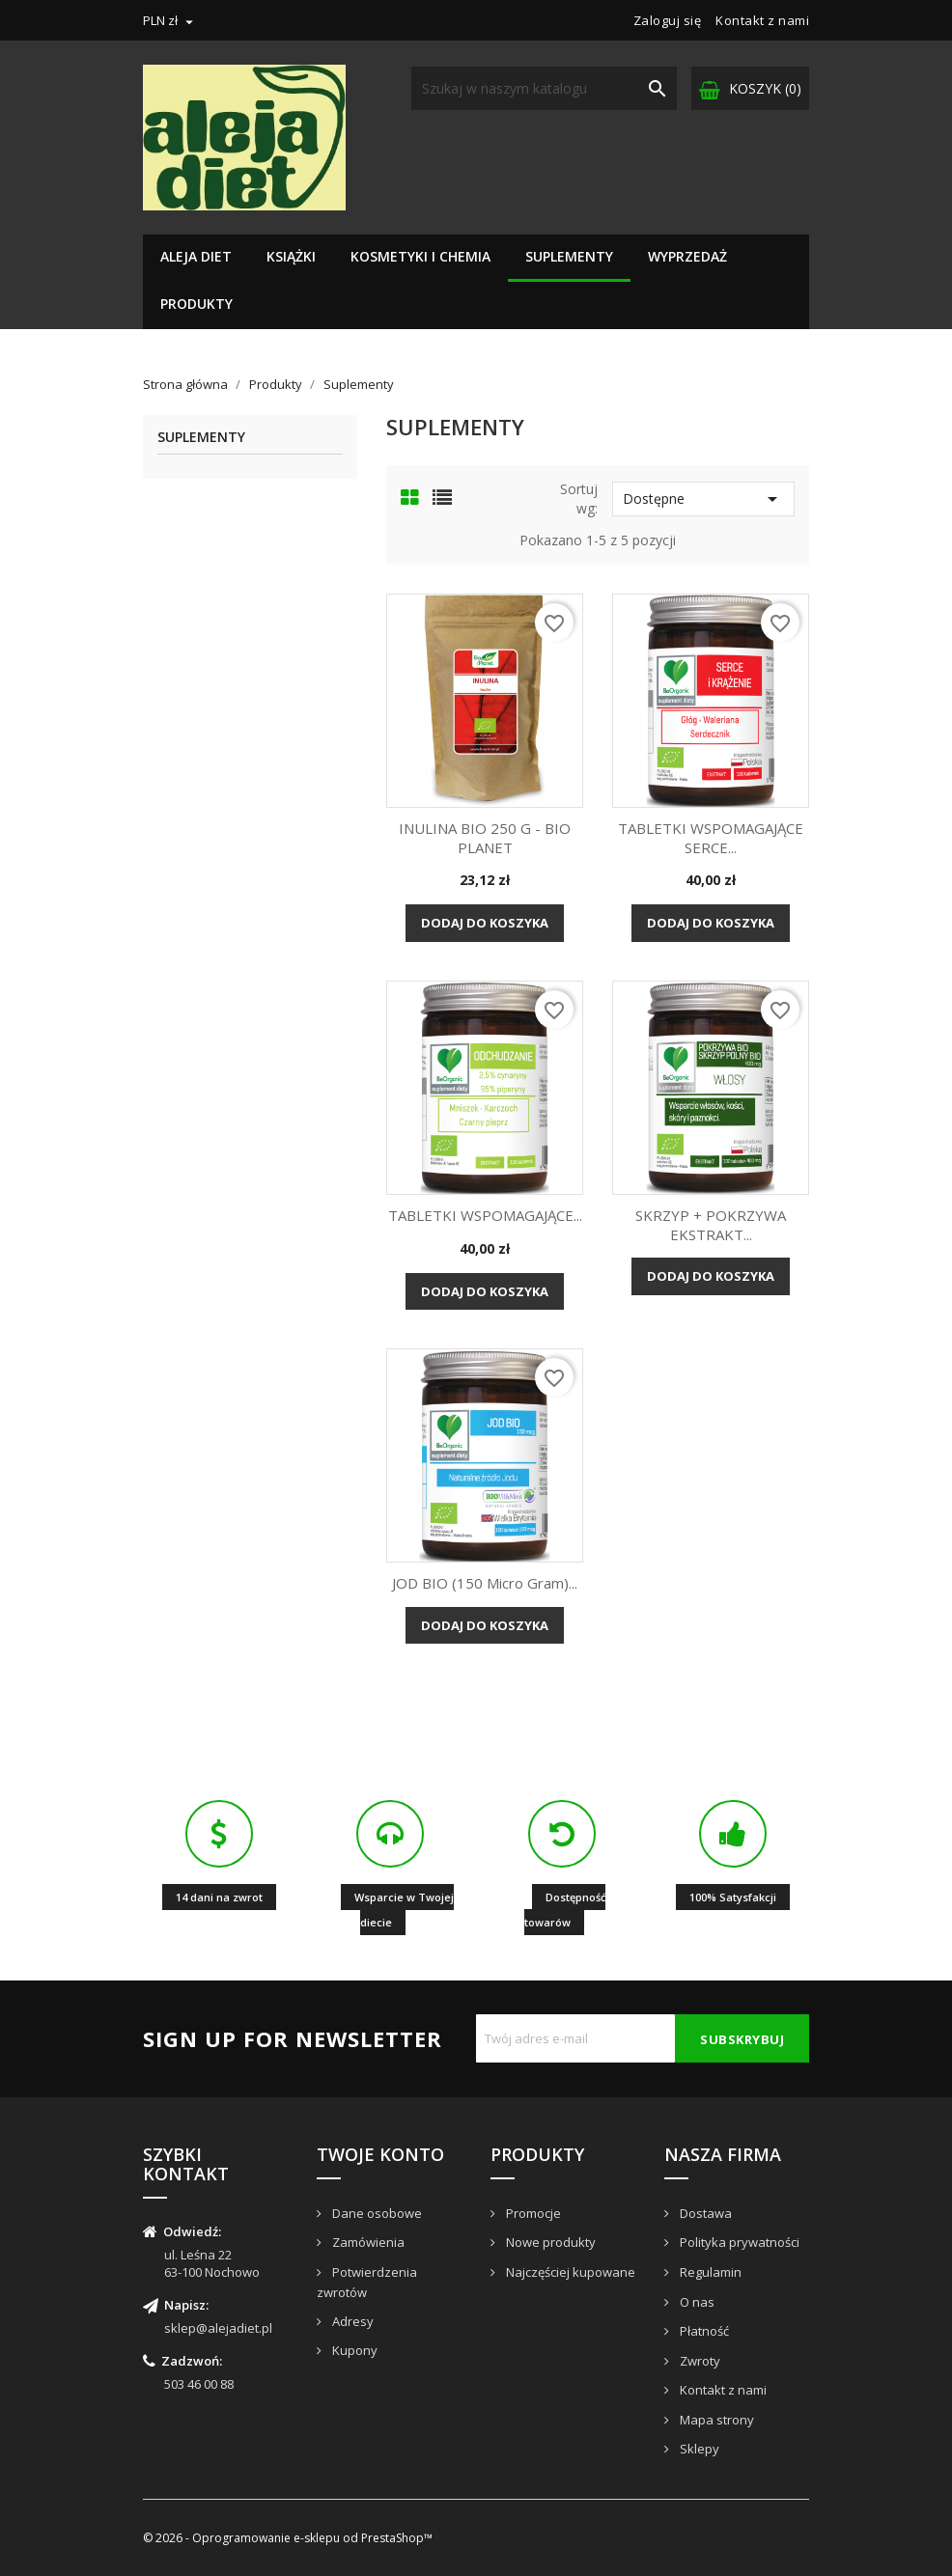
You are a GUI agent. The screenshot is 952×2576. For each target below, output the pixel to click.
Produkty (196, 303)
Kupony (353, 2350)
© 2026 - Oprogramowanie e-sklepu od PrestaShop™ (288, 2538)
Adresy (351, 2321)
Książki (291, 256)
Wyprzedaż (687, 256)
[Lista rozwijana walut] (170, 20)
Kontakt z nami (762, 20)
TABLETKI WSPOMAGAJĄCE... (485, 1215)
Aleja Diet (196, 256)
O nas (695, 2302)
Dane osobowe (375, 2213)
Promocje (532, 2213)
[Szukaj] (544, 88)
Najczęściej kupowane (569, 2272)
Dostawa (704, 2213)
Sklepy (698, 2448)
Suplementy (569, 256)
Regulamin (709, 2272)
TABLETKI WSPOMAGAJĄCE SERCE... (710, 837)
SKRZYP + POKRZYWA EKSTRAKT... (710, 1224)
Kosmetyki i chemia (420, 256)
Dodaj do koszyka (484, 922)
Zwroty (698, 2360)
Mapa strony (715, 2419)
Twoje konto (380, 2154)
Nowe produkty (549, 2242)
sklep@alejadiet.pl (218, 2328)
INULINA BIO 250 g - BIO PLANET (485, 837)
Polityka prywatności (738, 2242)
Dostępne (703, 499)
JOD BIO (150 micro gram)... (484, 1583)
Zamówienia (367, 2242)
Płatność (703, 2331)
